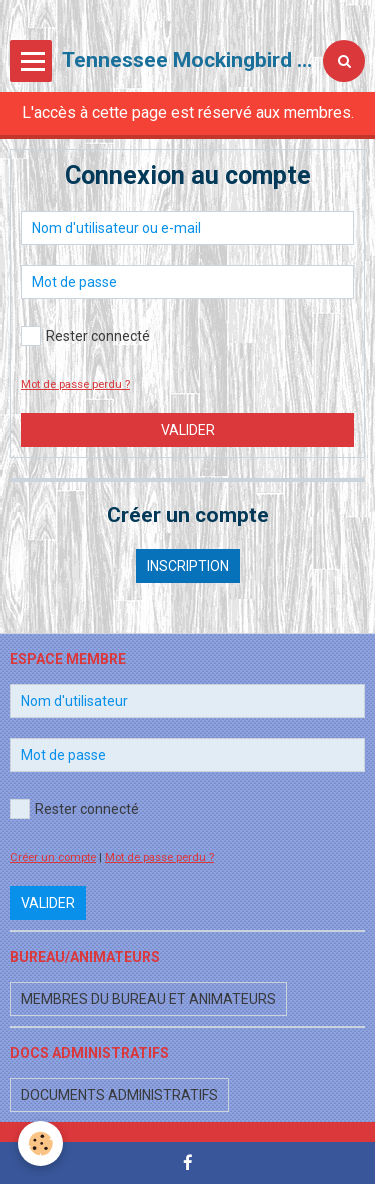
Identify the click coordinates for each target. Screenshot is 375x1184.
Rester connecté (85, 336)
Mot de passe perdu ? (75, 384)
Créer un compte (53, 857)
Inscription (188, 566)
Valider (188, 430)
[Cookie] (40, 1143)
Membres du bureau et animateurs (148, 999)
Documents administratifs (119, 1095)
